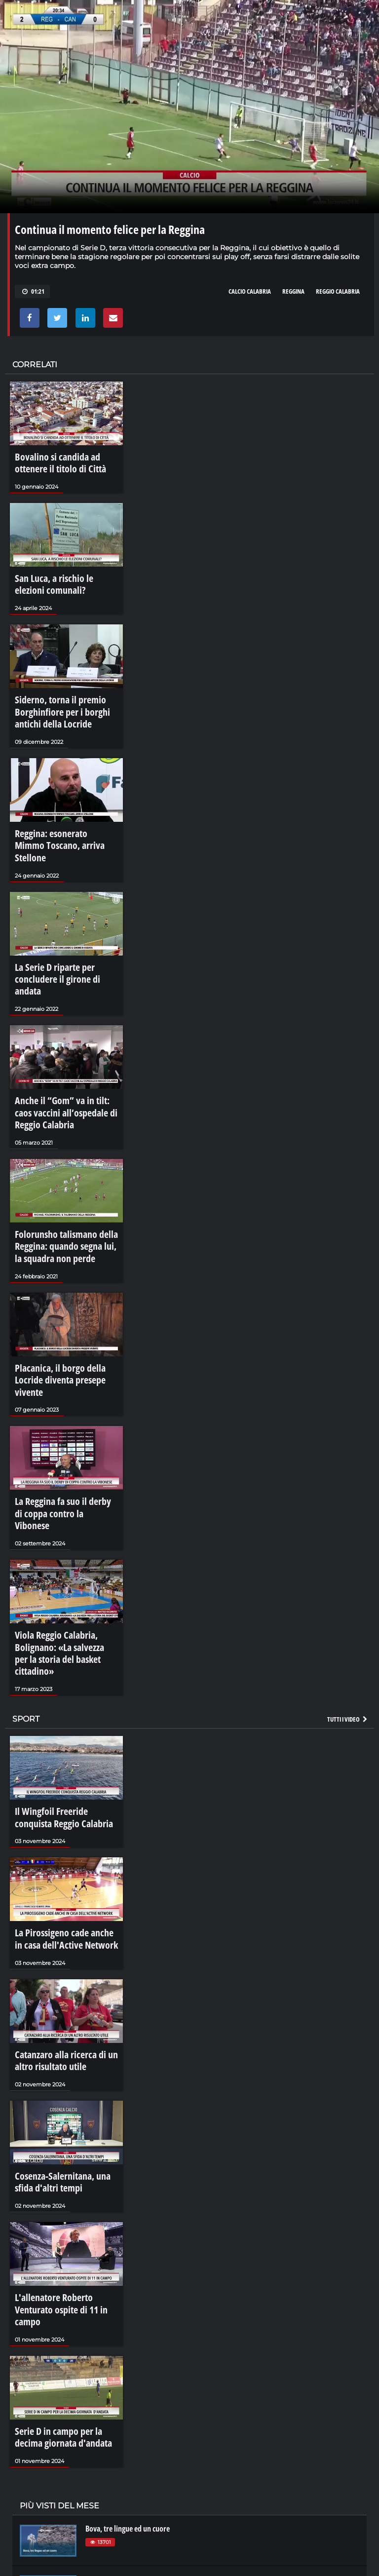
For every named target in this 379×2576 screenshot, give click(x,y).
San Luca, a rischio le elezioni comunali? (58, 574)
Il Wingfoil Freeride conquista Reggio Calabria (59, 1665)
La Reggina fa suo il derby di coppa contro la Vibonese (57, 1397)
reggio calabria (338, 291)
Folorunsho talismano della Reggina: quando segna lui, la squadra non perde (58, 1166)
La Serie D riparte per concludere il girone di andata (64, 924)
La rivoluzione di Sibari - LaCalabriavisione (149, 2521)
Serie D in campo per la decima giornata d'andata (61, 2233)
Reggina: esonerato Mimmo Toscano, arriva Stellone (56, 811)
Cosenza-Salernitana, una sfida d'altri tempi (61, 2006)
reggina (293, 291)
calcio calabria (249, 291)
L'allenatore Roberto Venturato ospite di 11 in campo (62, 2119)
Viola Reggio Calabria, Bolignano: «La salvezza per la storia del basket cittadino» (64, 1516)
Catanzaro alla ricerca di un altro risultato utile (64, 1892)
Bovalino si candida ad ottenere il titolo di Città (65, 460)
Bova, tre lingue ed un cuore (127, 2318)
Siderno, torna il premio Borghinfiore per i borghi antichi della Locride (64, 692)
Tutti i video (348, 1569)
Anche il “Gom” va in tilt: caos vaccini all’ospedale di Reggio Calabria (59, 1043)
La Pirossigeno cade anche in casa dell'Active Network (65, 1779)
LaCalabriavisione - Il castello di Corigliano (149, 2470)
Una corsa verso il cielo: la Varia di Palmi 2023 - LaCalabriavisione (184, 2369)
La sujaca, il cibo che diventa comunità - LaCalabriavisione (172, 2420)
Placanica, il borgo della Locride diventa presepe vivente (63, 1284)
